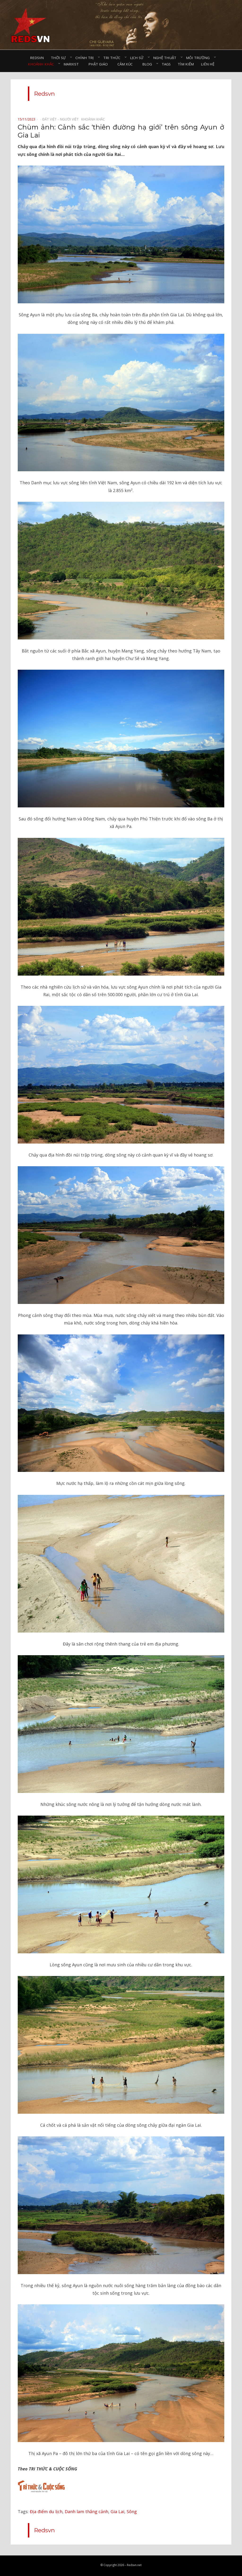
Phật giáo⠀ (99, 64)
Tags (166, 64)
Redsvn (37, 57)
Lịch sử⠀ (138, 57)
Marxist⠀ (72, 64)
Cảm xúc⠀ (126, 64)
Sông (132, 2511)
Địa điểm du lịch (46, 2511)
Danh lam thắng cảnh (86, 2511)
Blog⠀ (148, 64)
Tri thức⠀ (113, 57)
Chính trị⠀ (85, 57)
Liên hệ (207, 64)
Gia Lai (117, 2511)
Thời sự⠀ (59, 57)
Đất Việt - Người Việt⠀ (61, 119)
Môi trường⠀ (199, 57)
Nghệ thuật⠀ (166, 57)
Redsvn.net (134, 2565)
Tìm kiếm (186, 64)
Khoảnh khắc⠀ (42, 64)
